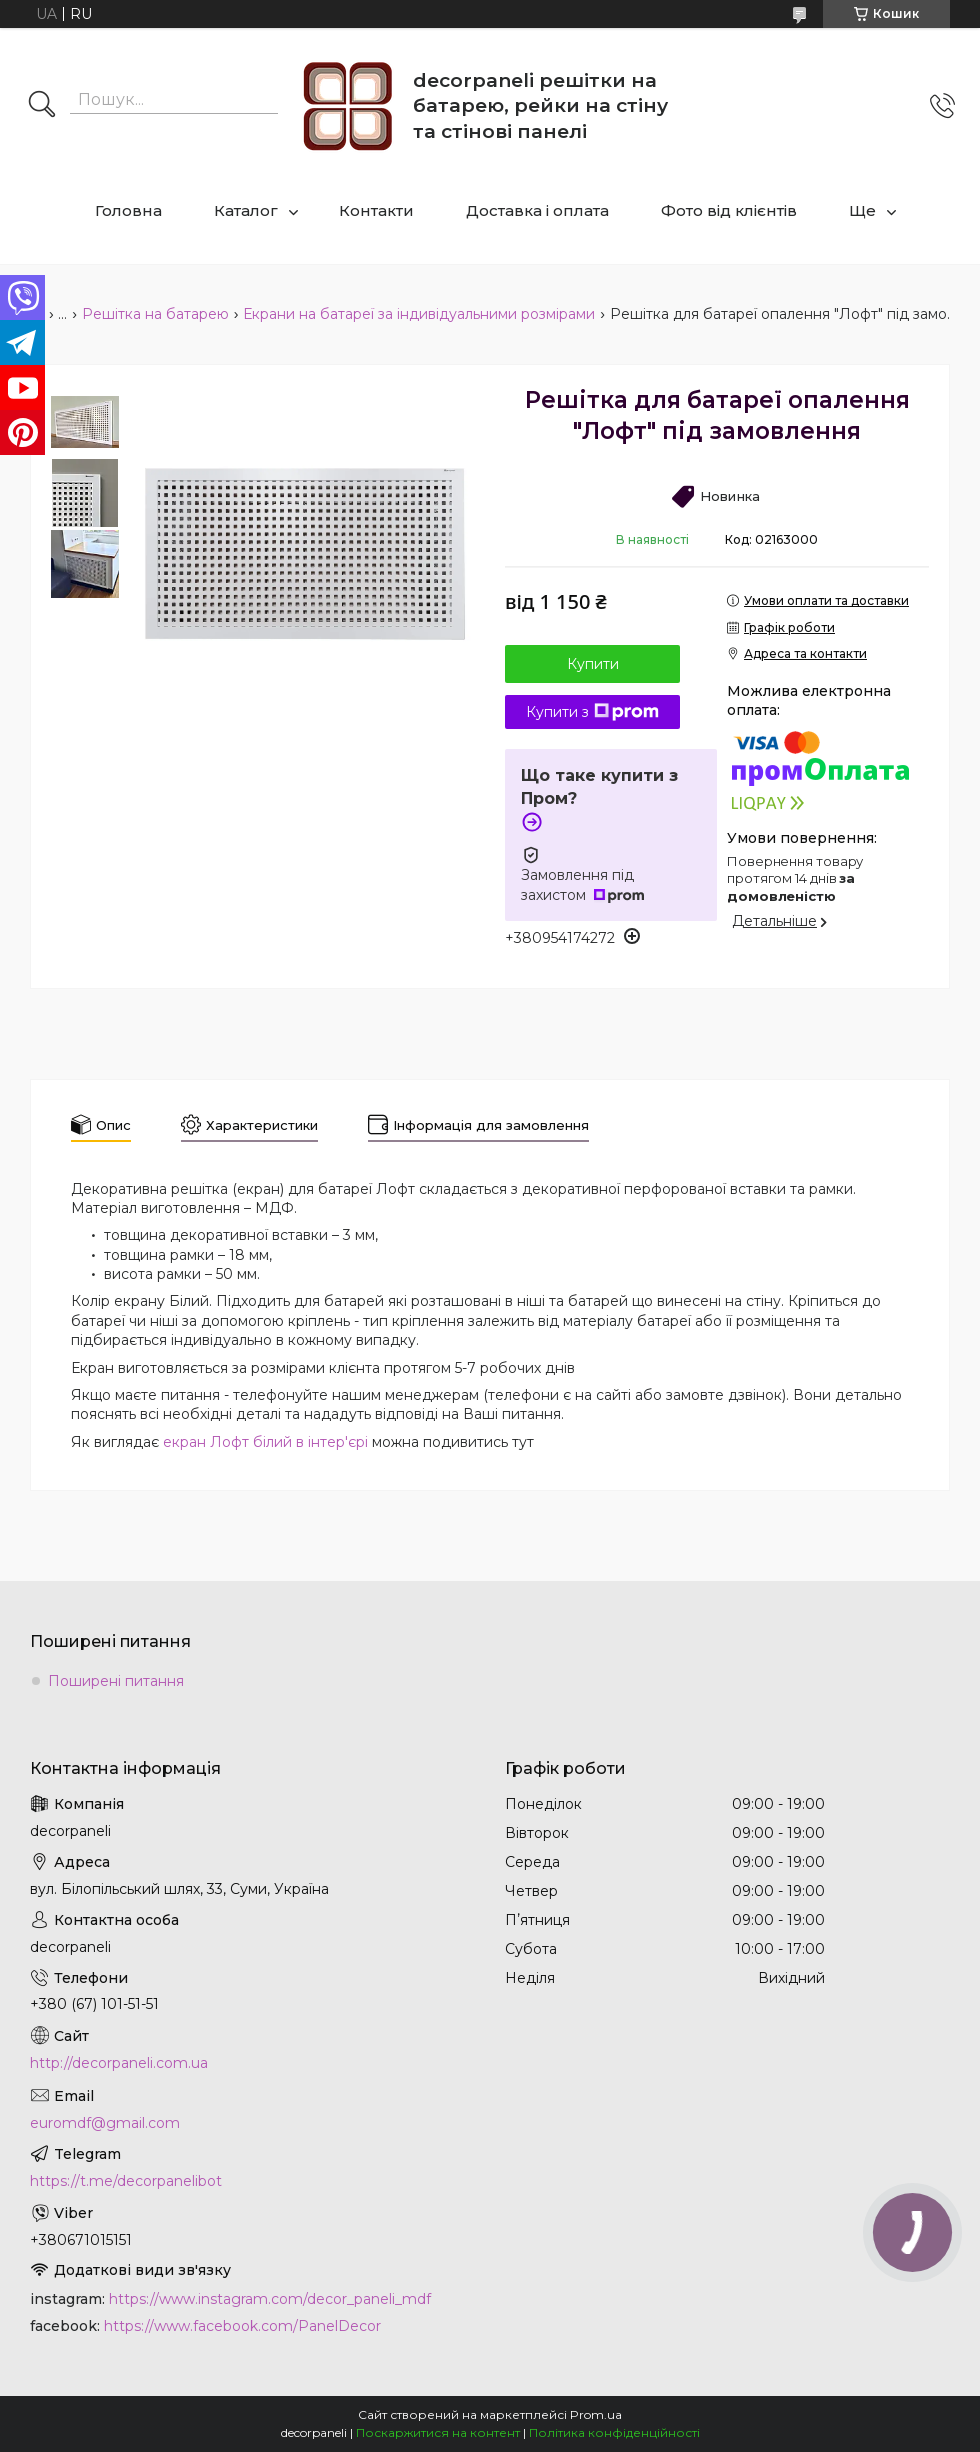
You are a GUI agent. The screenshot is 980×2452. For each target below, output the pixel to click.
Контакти (376, 210)
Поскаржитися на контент (438, 2432)
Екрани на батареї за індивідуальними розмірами (419, 314)
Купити (593, 664)
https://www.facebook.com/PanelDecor (242, 2326)
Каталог (246, 210)
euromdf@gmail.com (105, 2123)
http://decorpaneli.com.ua (119, 2063)
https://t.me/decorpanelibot (126, 2181)
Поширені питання (116, 1681)
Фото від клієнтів (729, 210)
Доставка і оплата (537, 210)
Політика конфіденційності (614, 2432)
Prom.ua (596, 2414)
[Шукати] (42, 106)
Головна (128, 210)
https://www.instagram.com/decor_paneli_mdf (270, 2299)
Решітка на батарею (155, 314)
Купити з (592, 712)
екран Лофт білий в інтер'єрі (265, 1442)
